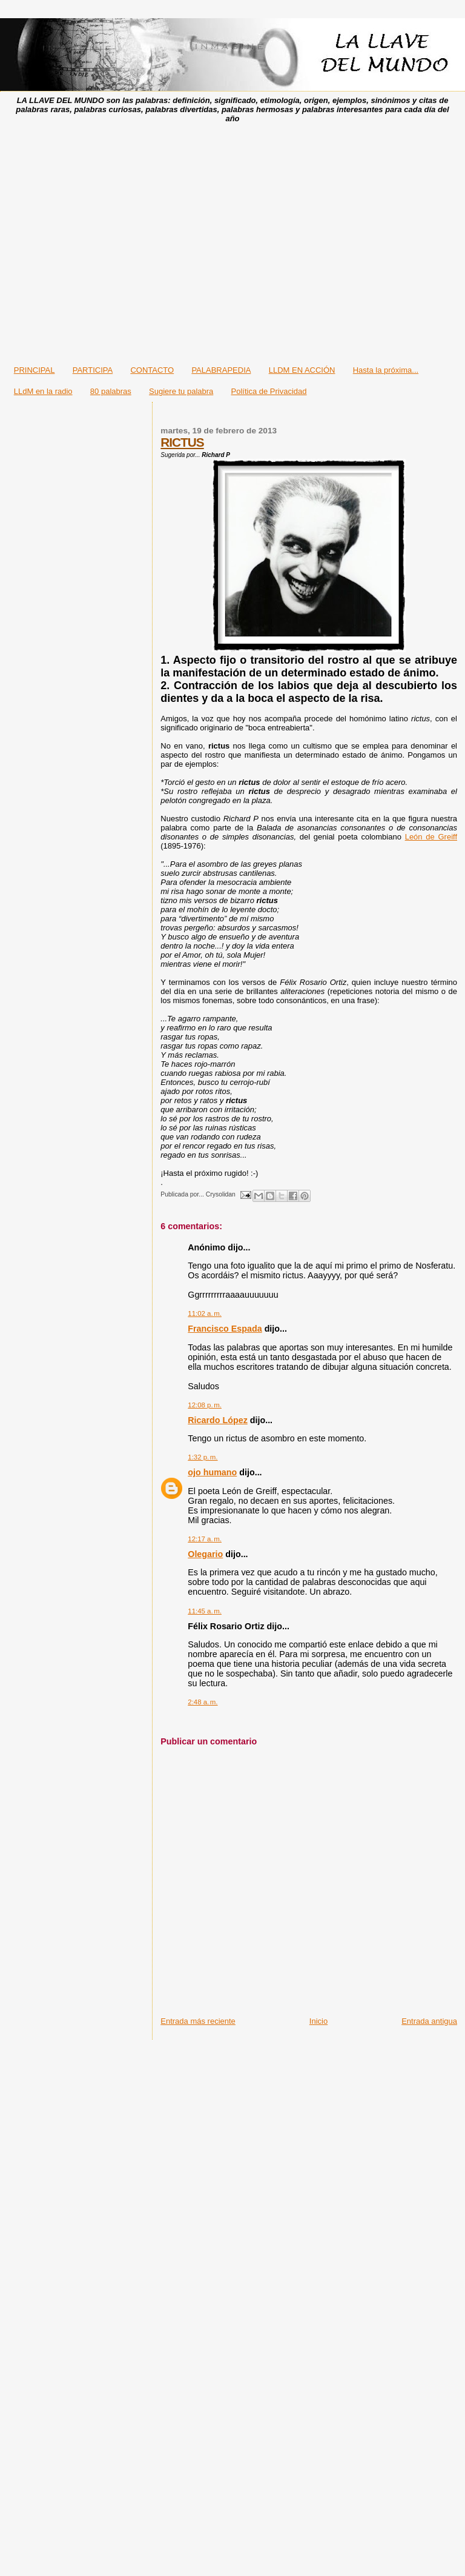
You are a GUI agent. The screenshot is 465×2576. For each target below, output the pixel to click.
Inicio (318, 2021)
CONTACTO (152, 370)
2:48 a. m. (202, 1702)
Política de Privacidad (269, 391)
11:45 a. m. (205, 1611)
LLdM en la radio (43, 391)
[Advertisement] (228, 240)
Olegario (205, 1554)
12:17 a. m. (205, 1539)
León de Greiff (431, 836)
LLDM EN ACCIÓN (302, 370)
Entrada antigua (429, 2021)
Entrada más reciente (198, 2021)
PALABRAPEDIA (221, 370)
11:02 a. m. (205, 1313)
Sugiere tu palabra (181, 391)
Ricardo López (218, 1420)
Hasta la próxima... (385, 370)
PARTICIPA (93, 370)
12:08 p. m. (205, 1405)
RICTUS (181, 442)
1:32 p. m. (202, 1457)
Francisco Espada (225, 1328)
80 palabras (110, 391)
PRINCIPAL (34, 370)
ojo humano (212, 1472)
